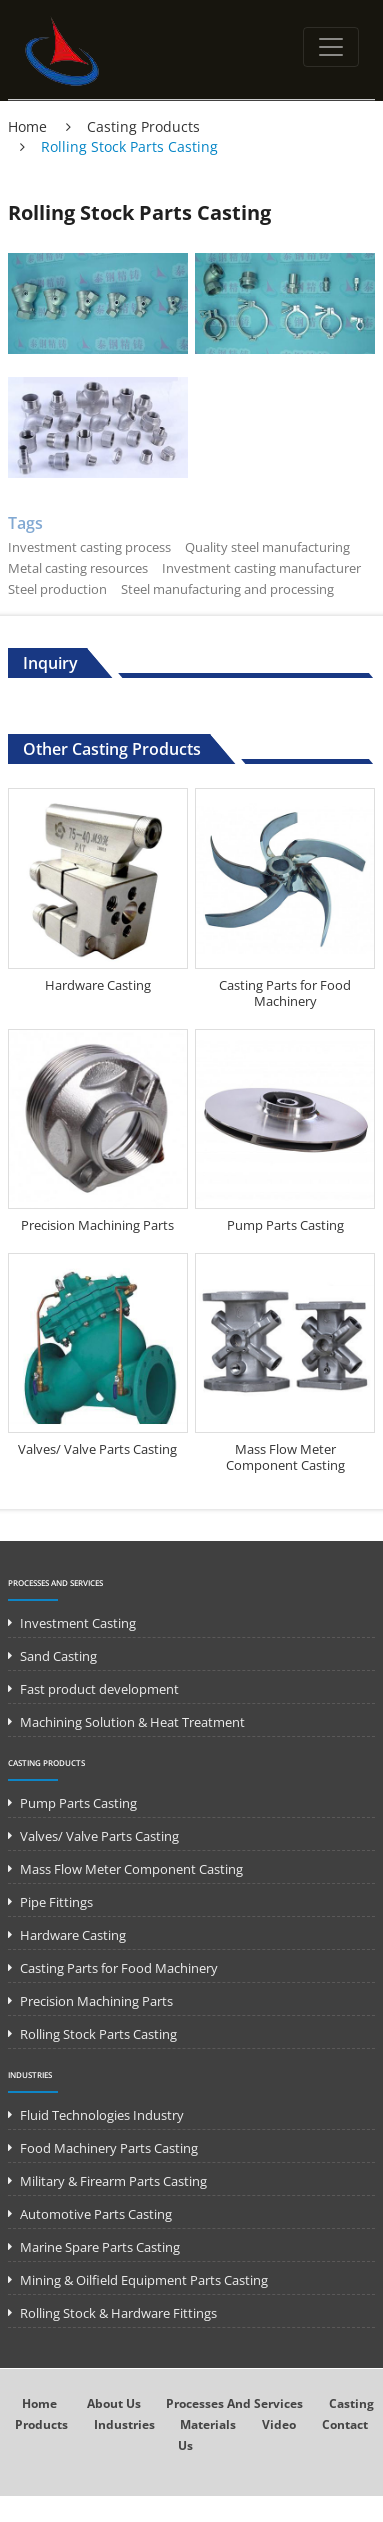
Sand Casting (58, 1656)
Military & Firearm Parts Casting (113, 2181)
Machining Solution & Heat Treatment (132, 1722)
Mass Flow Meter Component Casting (285, 1457)
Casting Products (143, 126)
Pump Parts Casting (285, 1225)
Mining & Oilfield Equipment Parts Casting (144, 2280)
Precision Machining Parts (97, 1225)
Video (279, 2424)
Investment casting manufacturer (261, 568)
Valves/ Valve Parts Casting (97, 1449)
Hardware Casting (98, 985)
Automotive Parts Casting (96, 2214)
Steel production (57, 589)
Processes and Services (55, 1582)
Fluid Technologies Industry (102, 2115)
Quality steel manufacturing (267, 547)
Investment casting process (89, 547)
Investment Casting (78, 1623)
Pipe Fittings (56, 1902)
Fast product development (99, 1689)
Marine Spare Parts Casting (100, 2247)
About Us (114, 2403)
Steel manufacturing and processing (227, 589)
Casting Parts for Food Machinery (285, 993)
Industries (30, 2074)
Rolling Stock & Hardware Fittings (118, 2313)
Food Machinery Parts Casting (109, 2148)
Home (27, 126)
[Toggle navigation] (331, 47)
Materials (208, 2424)
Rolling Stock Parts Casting (98, 2034)
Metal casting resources (78, 568)
